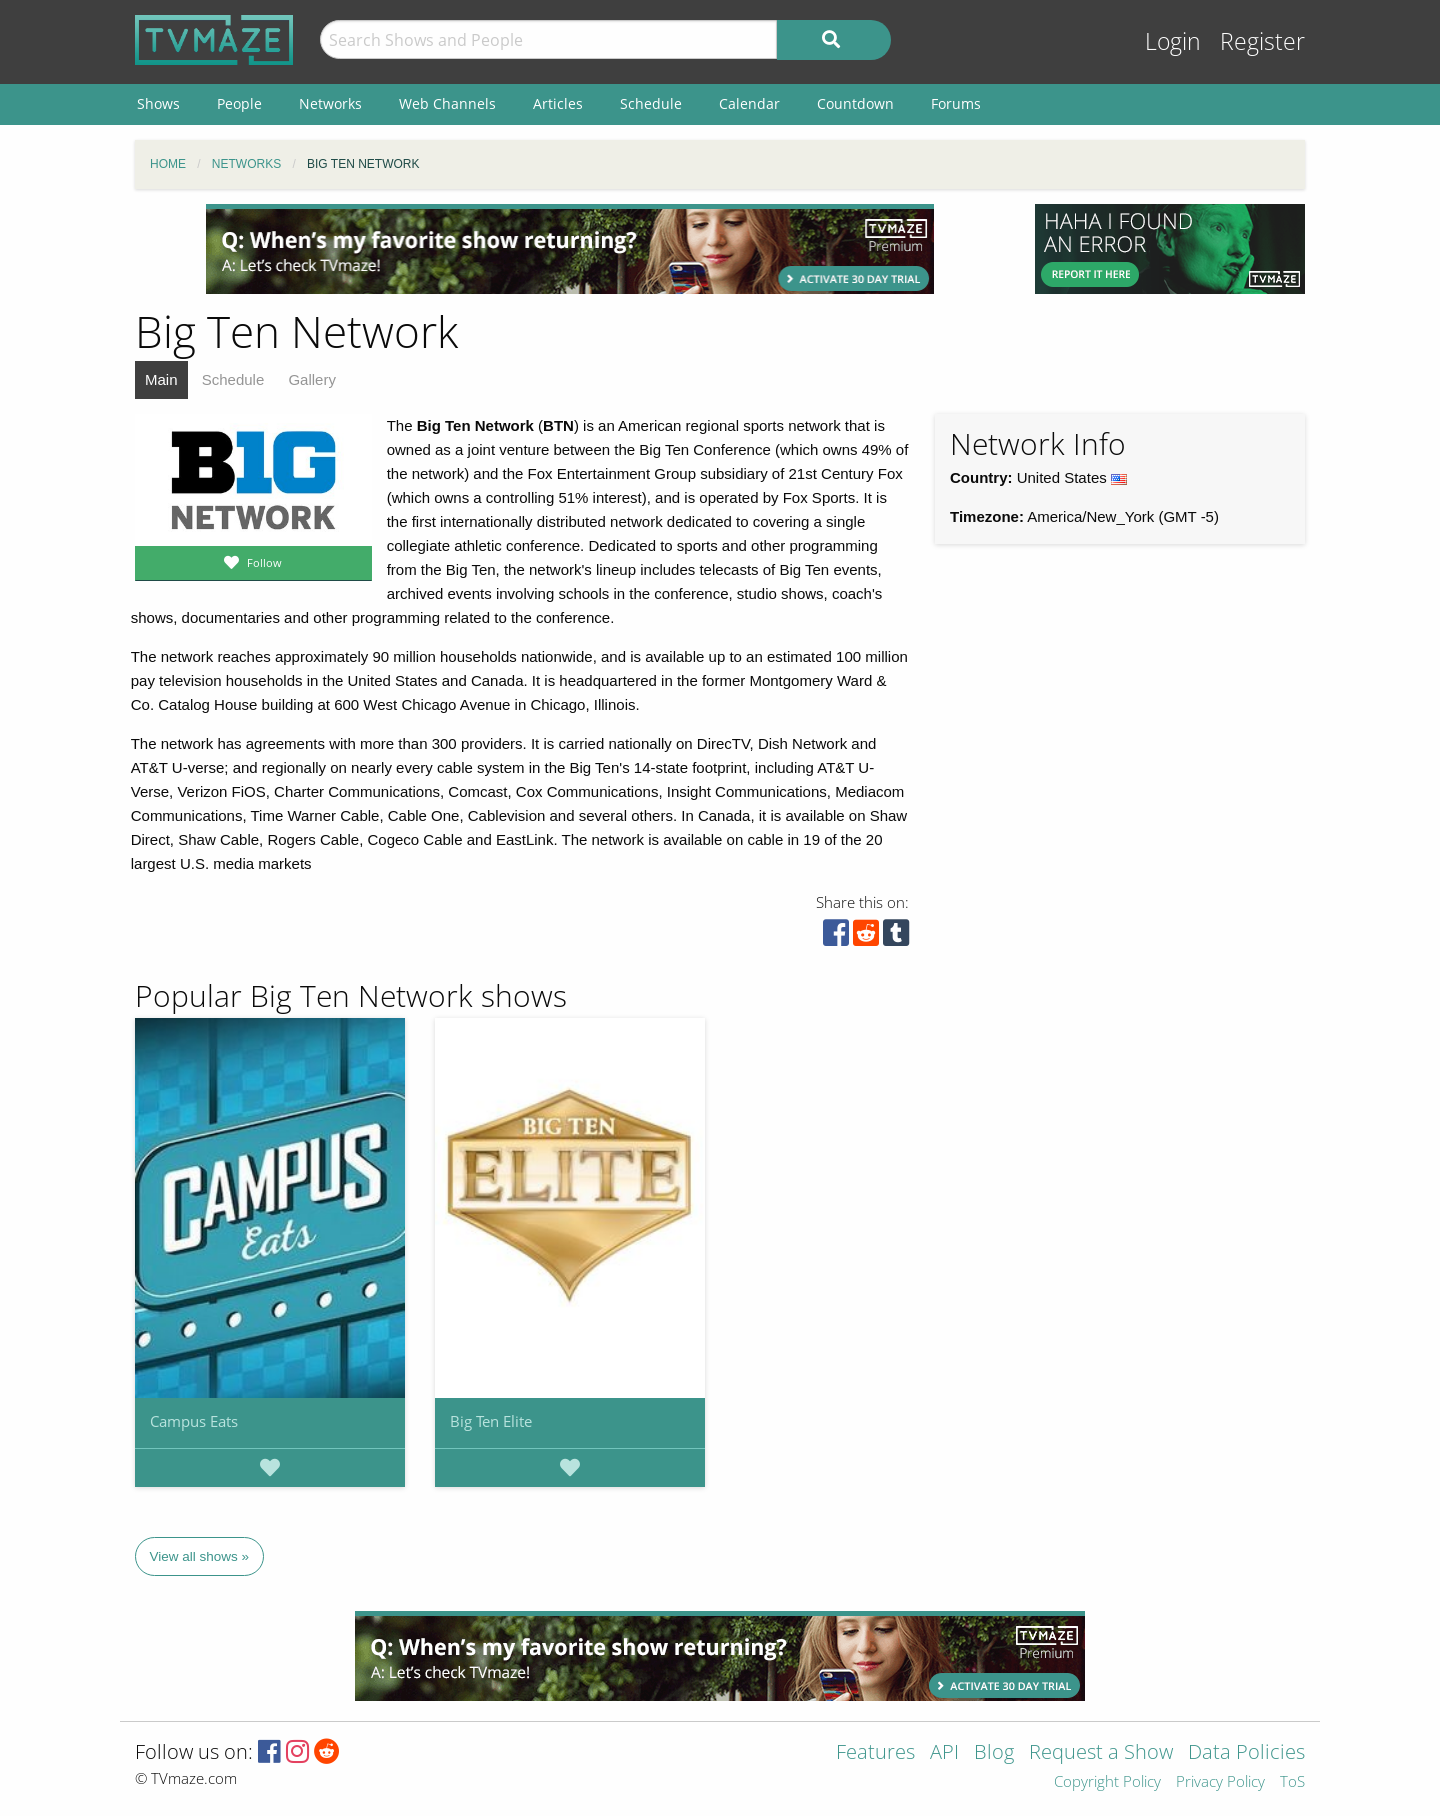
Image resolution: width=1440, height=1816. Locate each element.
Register (1262, 41)
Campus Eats (194, 1421)
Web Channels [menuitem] (447, 103)
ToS (1292, 1782)
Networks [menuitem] (330, 103)
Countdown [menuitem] (855, 103)
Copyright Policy (1107, 1782)
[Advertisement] (570, 249)
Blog (994, 1753)
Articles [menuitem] (558, 103)
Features (875, 1753)
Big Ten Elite (491, 1421)
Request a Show (1101, 1753)
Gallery (312, 379)
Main (161, 379)
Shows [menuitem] (158, 103)
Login (1173, 41)
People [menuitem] (239, 103)
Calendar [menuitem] (749, 103)
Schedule (233, 379)
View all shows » (200, 1556)
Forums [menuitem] (956, 103)
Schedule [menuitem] (651, 103)
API (944, 1753)
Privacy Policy (1220, 1782)
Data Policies (1246, 1753)
